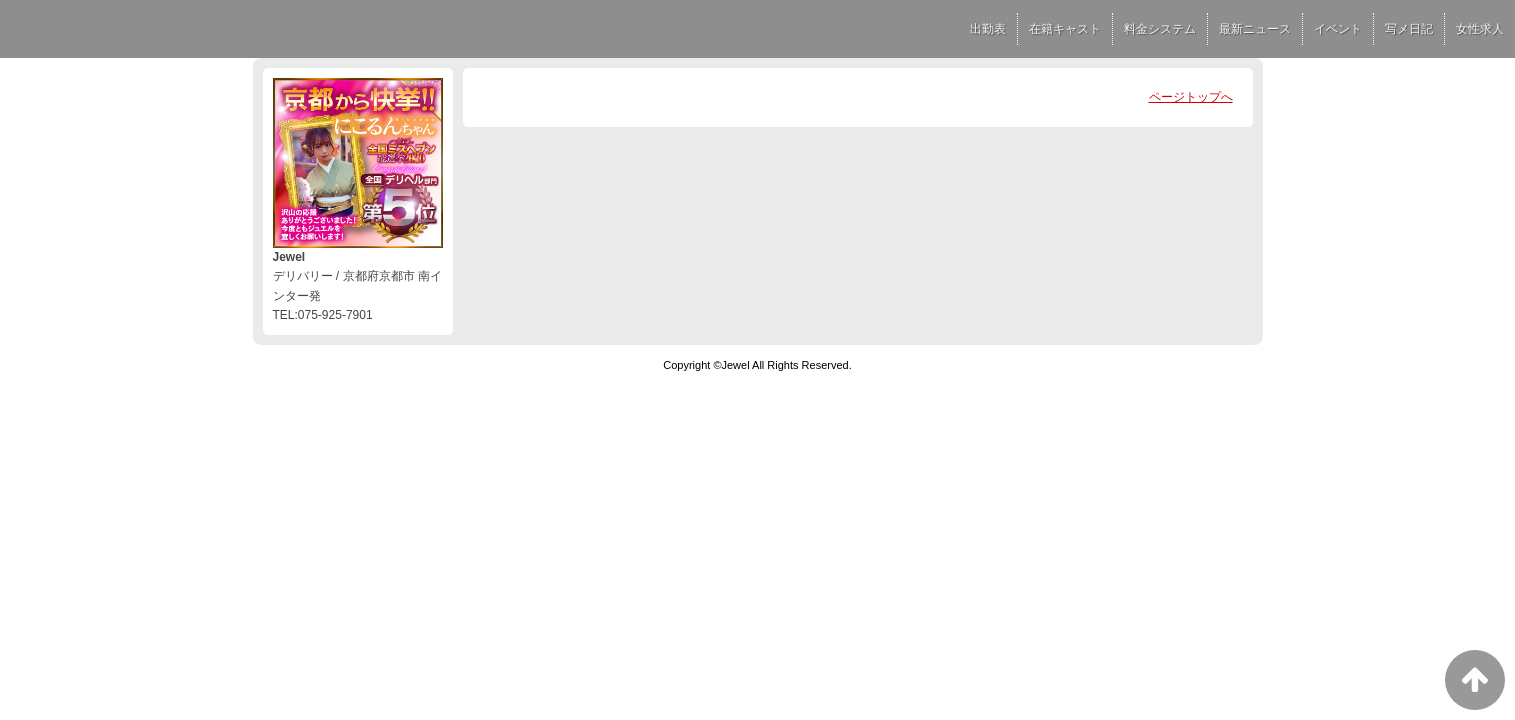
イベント (1338, 29)
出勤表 (988, 29)
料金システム (1160, 29)
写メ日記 (1409, 29)
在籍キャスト (1065, 29)
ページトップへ (1191, 97)
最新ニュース (1255, 29)
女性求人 (1480, 29)
